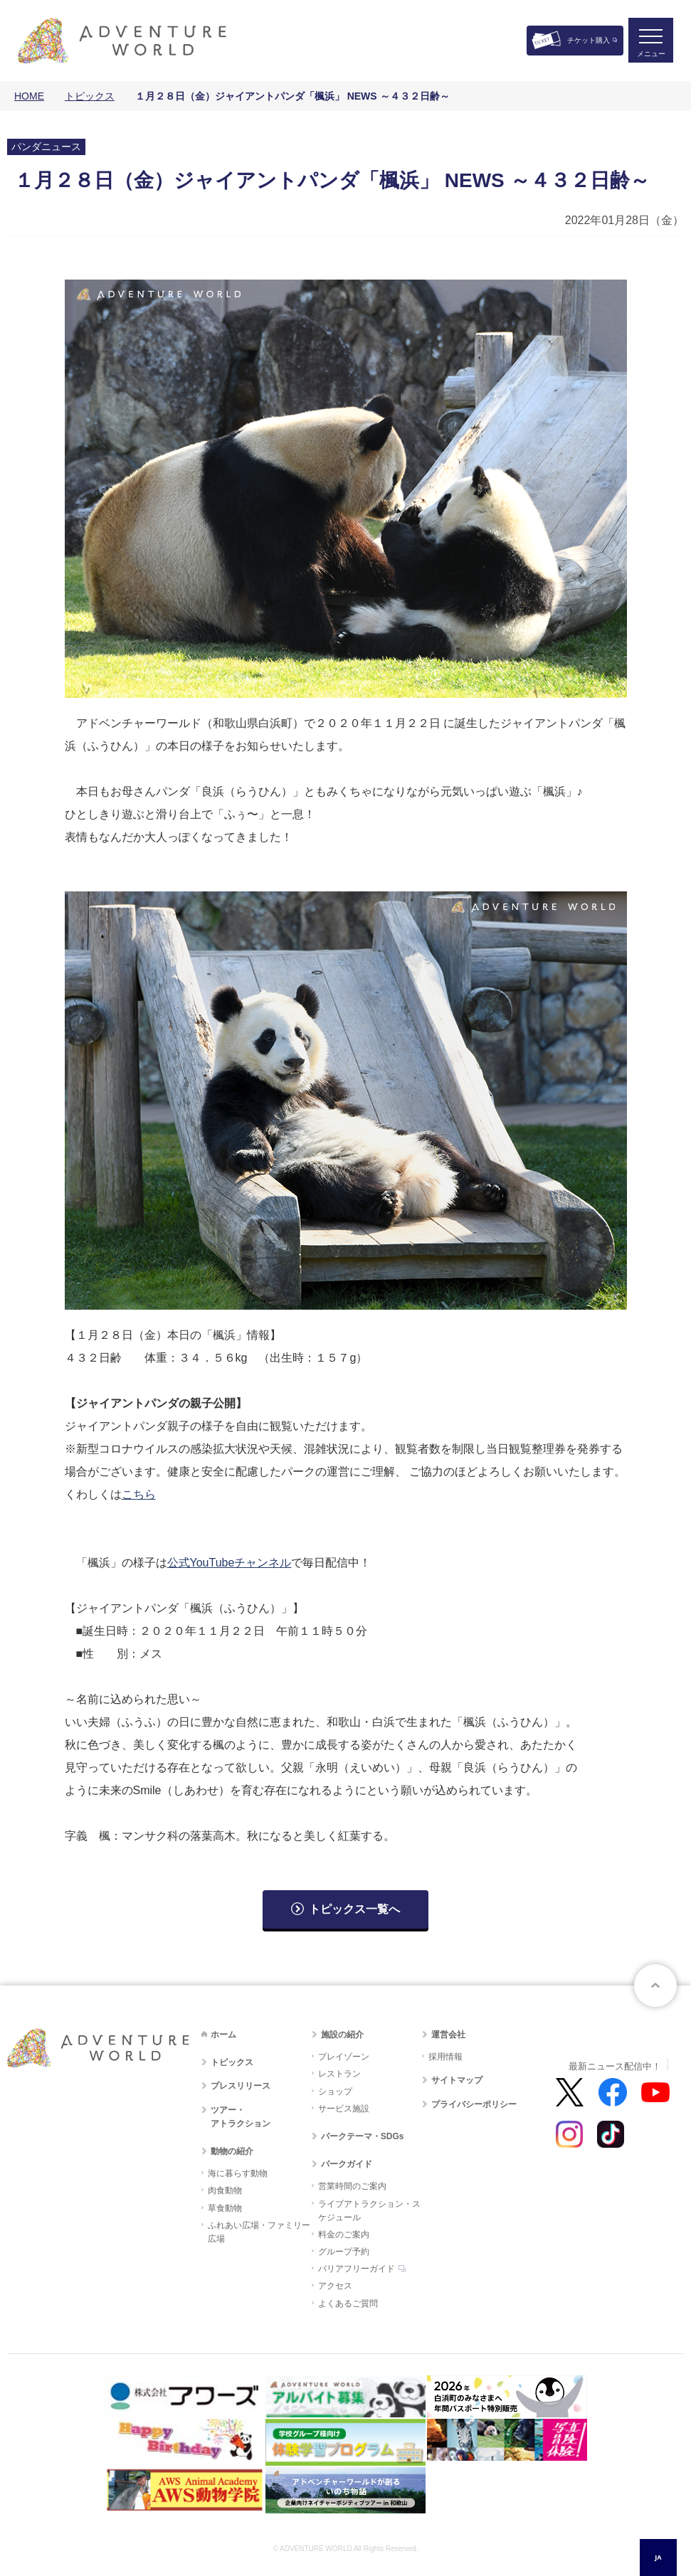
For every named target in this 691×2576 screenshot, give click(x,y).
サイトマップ (456, 2080)
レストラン (339, 2074)
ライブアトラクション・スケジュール (369, 2210)
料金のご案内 (343, 2235)
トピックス (90, 96)
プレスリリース (240, 2086)
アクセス (335, 2286)
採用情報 (445, 2057)
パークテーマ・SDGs (362, 2136)
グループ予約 (343, 2252)
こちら (139, 1494)
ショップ (335, 2092)
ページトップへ (655, 1985)
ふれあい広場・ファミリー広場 (259, 2232)
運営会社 (448, 2035)
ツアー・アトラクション (240, 2117)
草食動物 (225, 2208)
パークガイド (346, 2164)
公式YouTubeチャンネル (229, 1563)
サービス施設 (343, 2109)
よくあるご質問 (348, 2304)
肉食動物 (225, 2190)
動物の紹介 (232, 2151)
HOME (29, 96)
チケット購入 (588, 40)
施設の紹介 (342, 2035)
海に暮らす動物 (238, 2173)
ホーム (223, 2035)
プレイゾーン (343, 2057)
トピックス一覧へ (354, 1909)
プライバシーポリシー (474, 2104)
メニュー (651, 54)
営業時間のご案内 (352, 2186)
